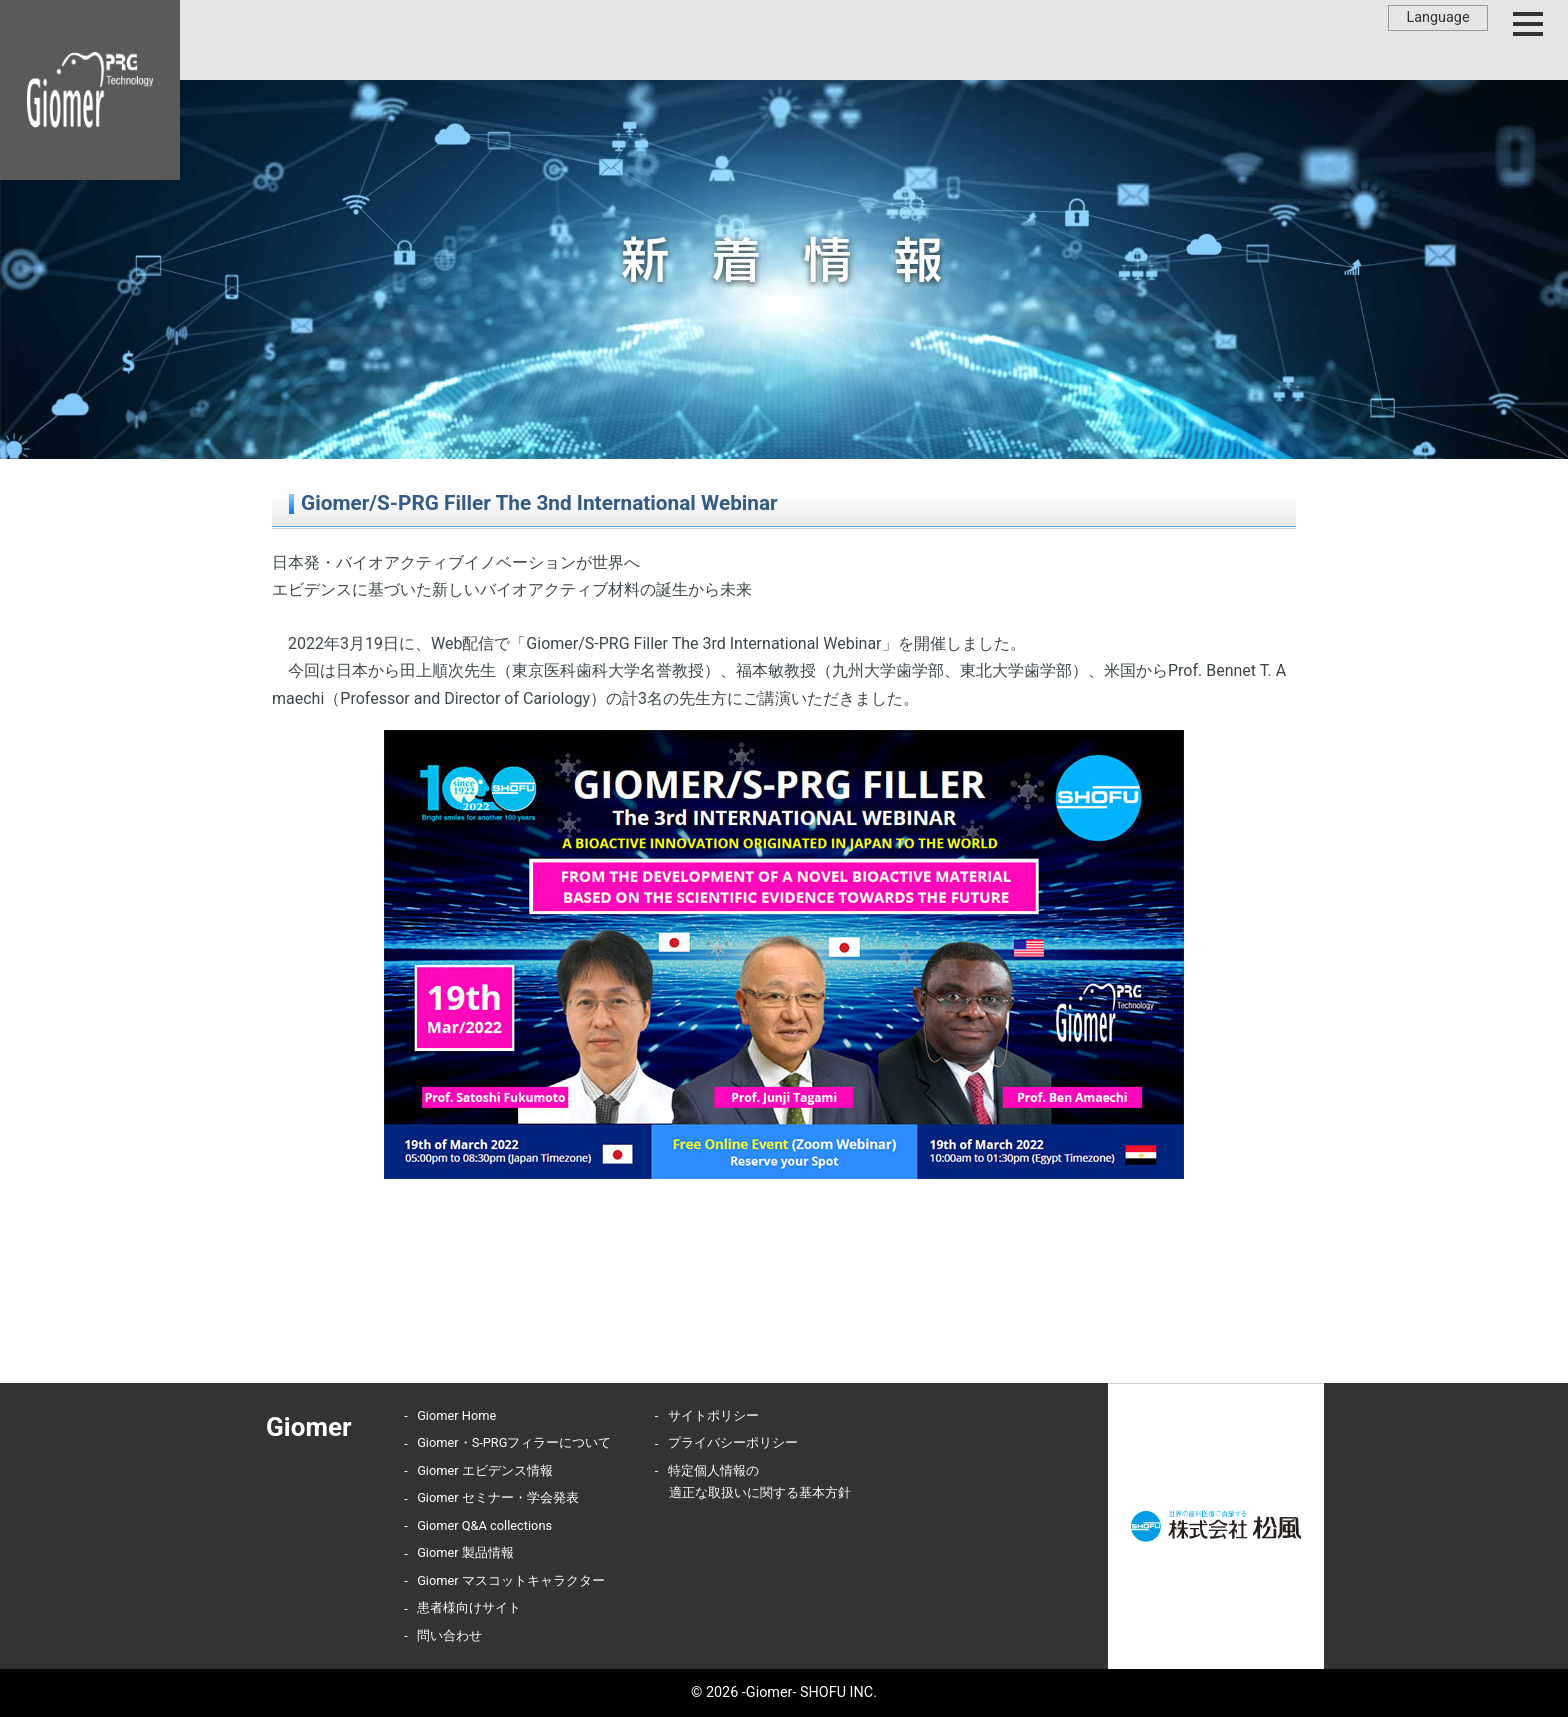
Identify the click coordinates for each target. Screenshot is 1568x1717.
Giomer (308, 1427)
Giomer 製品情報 (465, 1552)
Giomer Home (456, 1415)
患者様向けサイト (469, 1607)
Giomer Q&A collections (484, 1525)
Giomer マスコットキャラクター (511, 1580)
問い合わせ (449, 1635)
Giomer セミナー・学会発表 (498, 1497)
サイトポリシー (713, 1415)
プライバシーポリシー (733, 1442)
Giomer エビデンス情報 (485, 1470)
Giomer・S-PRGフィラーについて (514, 1442)
